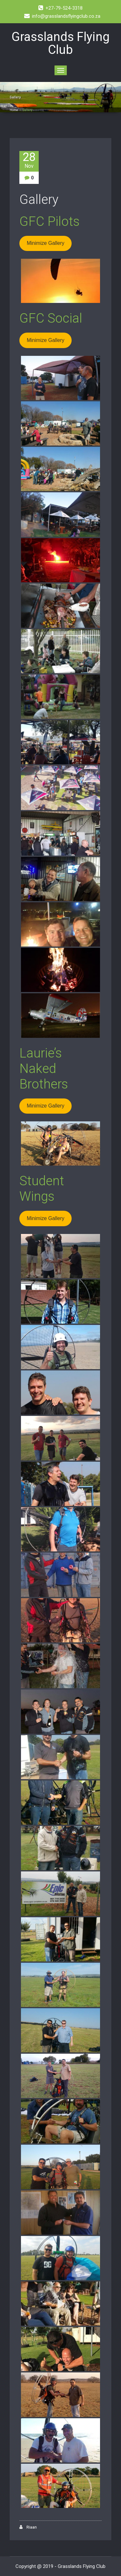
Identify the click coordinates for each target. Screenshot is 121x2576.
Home (14, 110)
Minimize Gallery (45, 243)
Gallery (38, 199)
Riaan (28, 2527)
